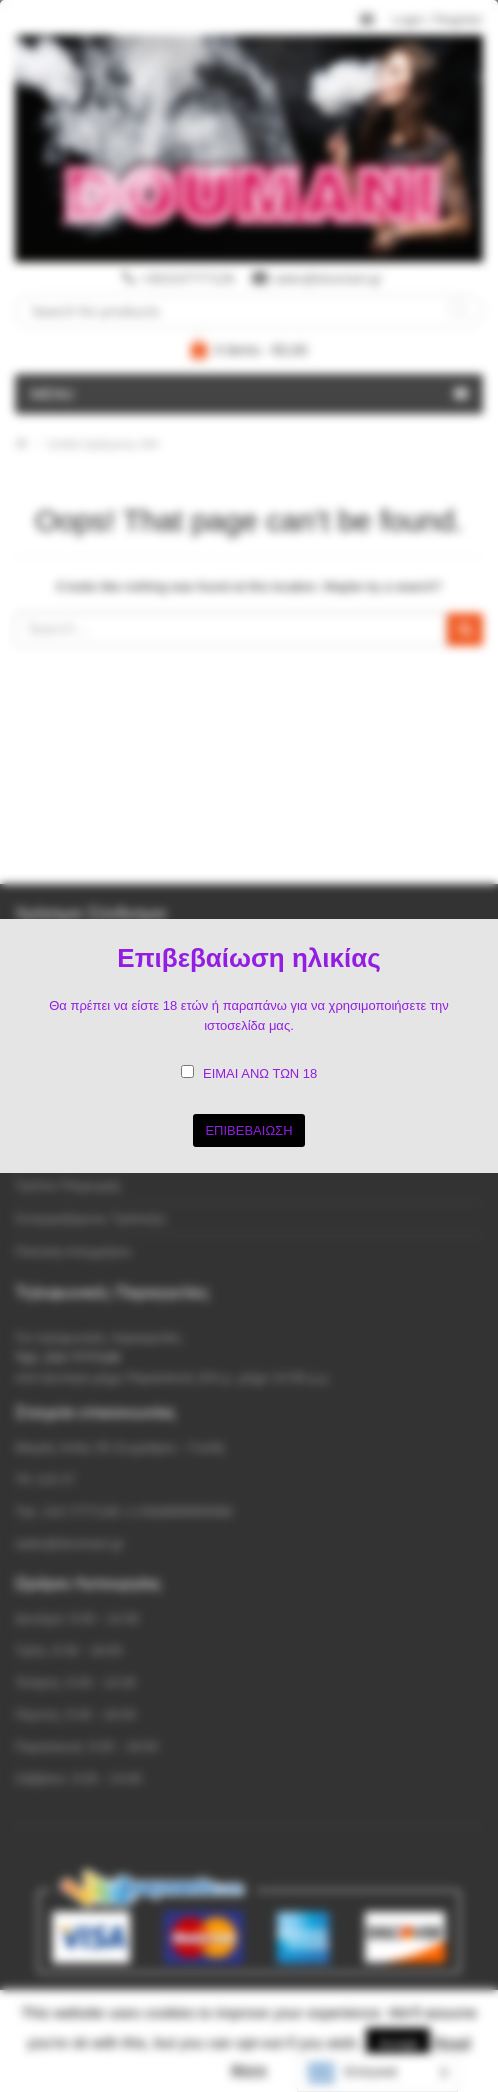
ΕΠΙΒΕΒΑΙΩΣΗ (248, 1130)
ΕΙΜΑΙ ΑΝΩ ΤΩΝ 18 (260, 1073)
